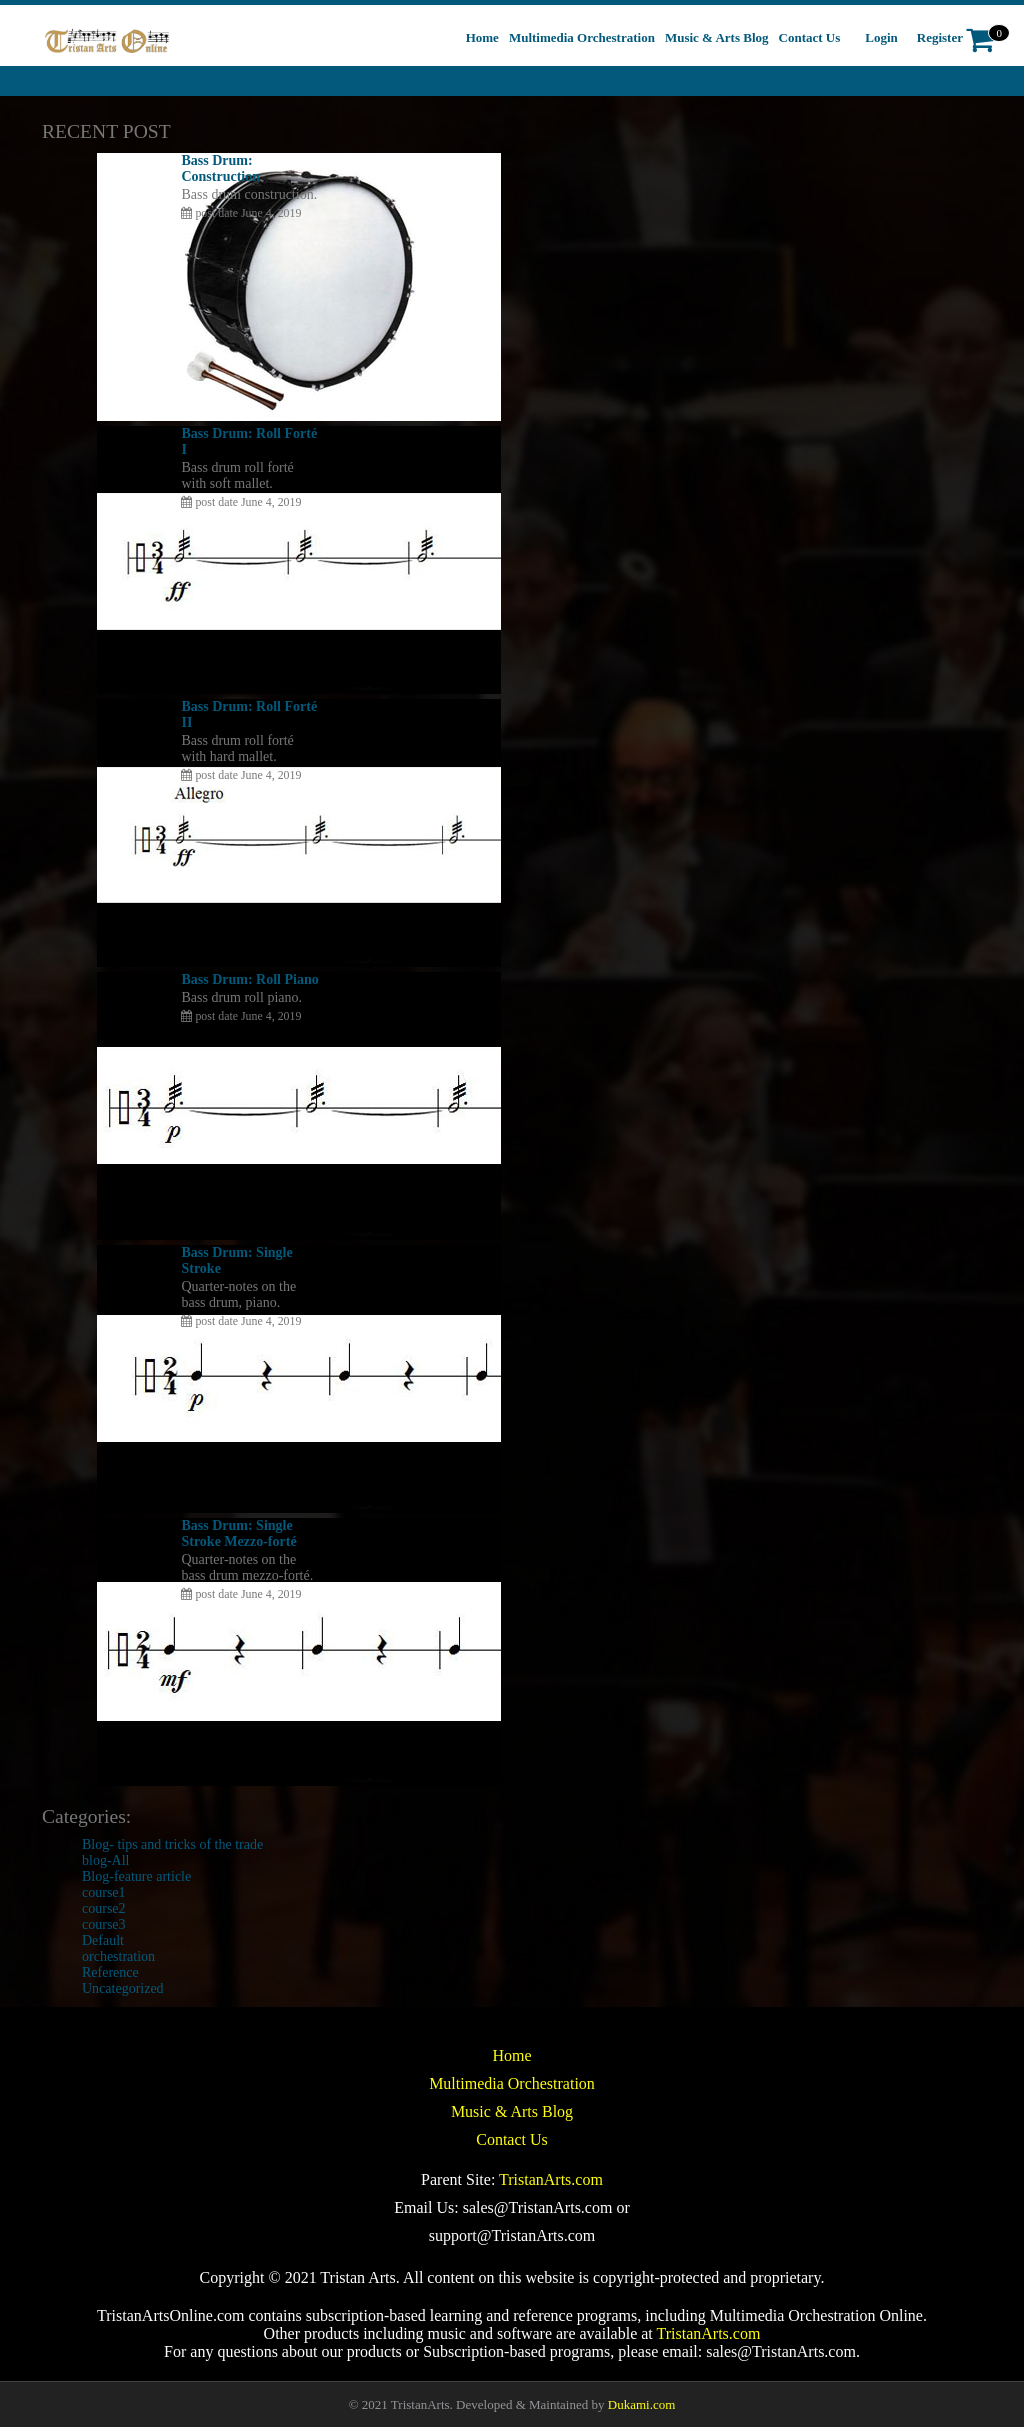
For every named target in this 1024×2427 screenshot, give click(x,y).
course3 (104, 1924)
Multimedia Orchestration (512, 2083)
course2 (104, 1908)
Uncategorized (123, 1988)
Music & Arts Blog (512, 2111)
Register (940, 37)
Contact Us (512, 2139)
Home (511, 2055)
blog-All (105, 1860)
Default (103, 1940)
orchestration (118, 1956)
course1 (104, 1892)
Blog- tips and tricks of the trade (172, 1844)
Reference (110, 1972)
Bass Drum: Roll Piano (249, 979)
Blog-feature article (136, 1876)
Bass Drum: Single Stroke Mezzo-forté (238, 1533)
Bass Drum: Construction (220, 168)
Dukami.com (642, 2404)
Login (881, 37)
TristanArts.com (551, 2179)
